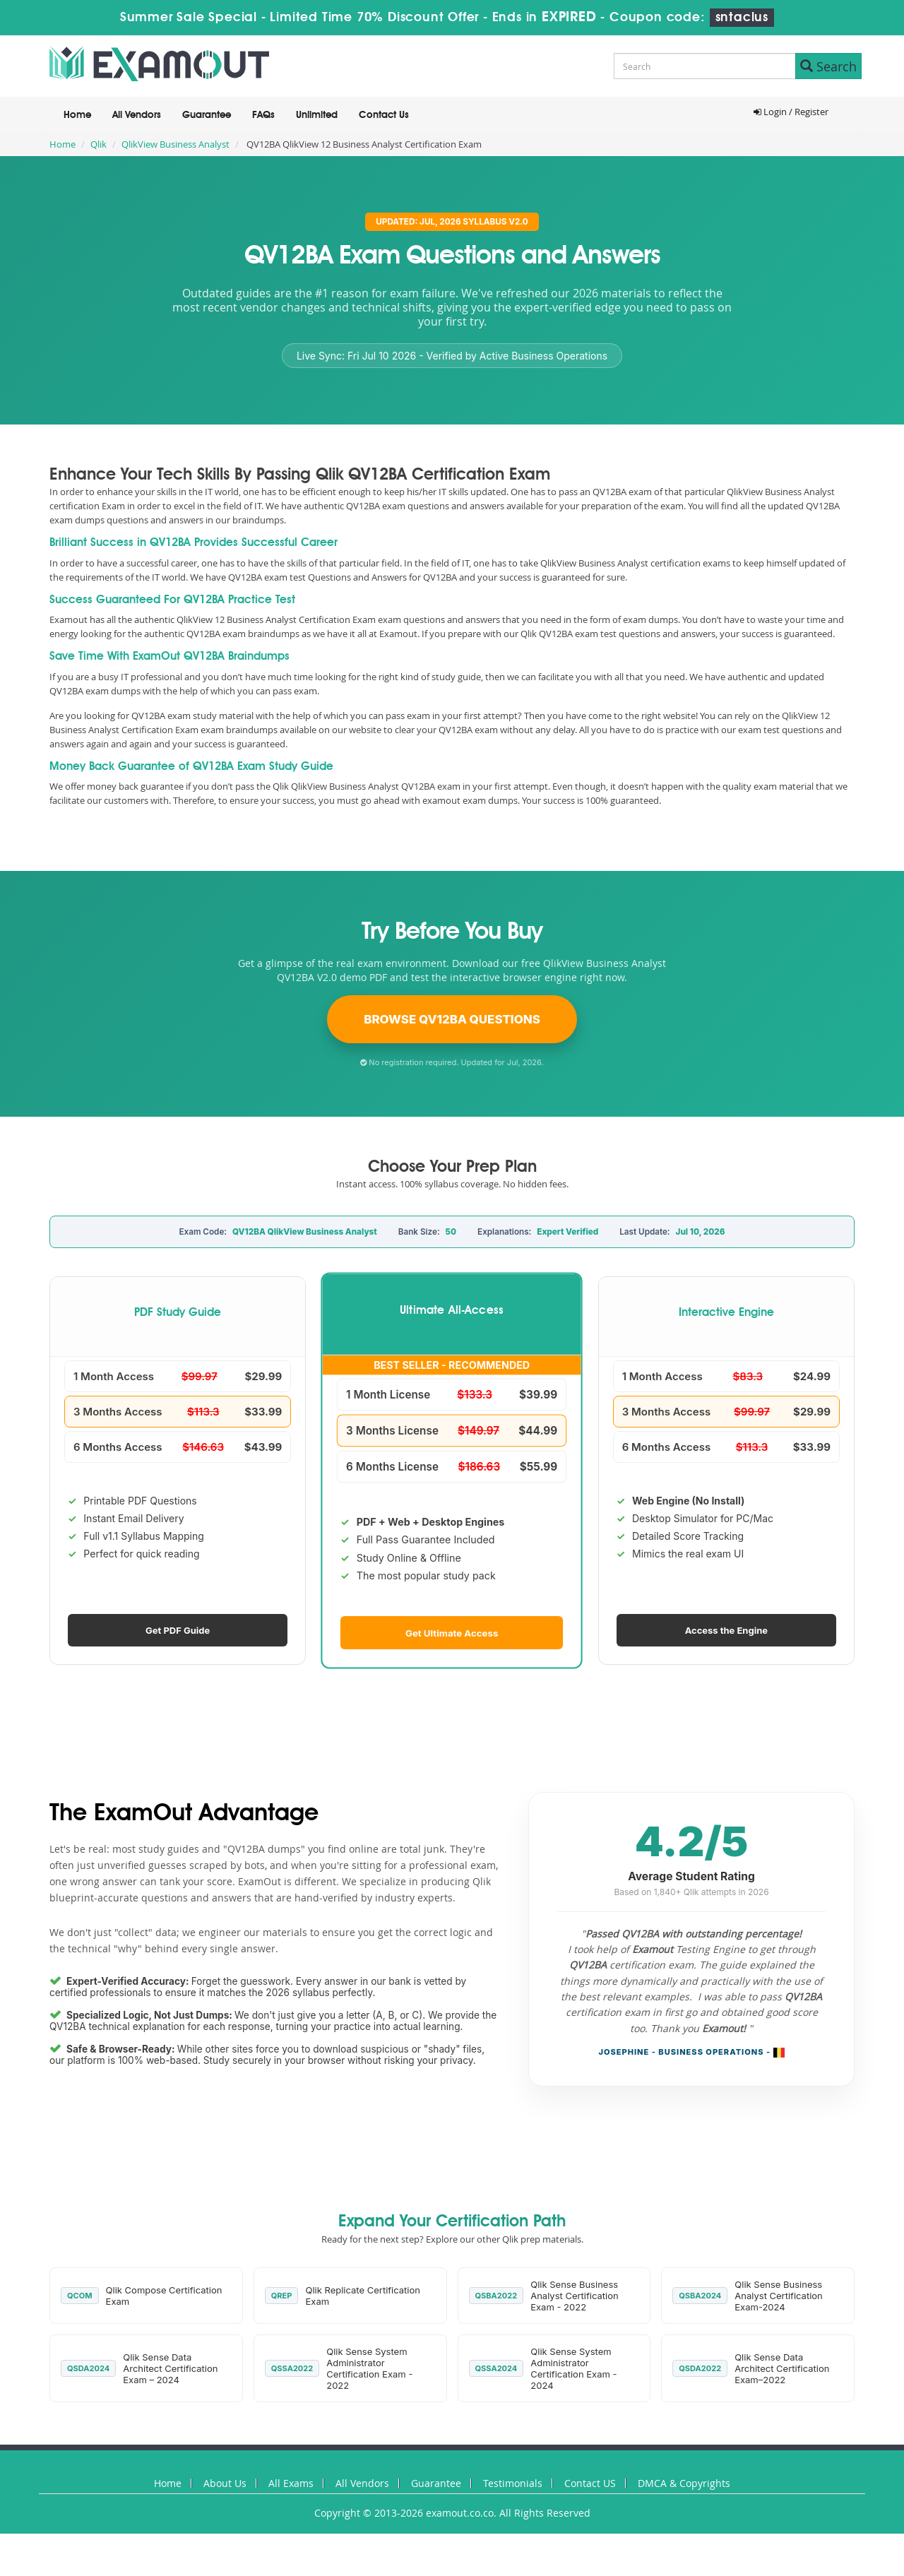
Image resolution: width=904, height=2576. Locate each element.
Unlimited (317, 115)
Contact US (590, 2483)
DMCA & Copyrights (684, 2483)
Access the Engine (726, 1630)
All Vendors (136, 115)
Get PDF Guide (177, 1630)
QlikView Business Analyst (175, 144)
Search (828, 66)
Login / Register (791, 111)
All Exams (291, 2483)
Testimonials (512, 2483)
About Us (224, 2483)
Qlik (98, 144)
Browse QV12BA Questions (452, 1019)
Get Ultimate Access (451, 1632)
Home (77, 115)
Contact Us (384, 115)
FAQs (263, 115)
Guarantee (206, 115)
